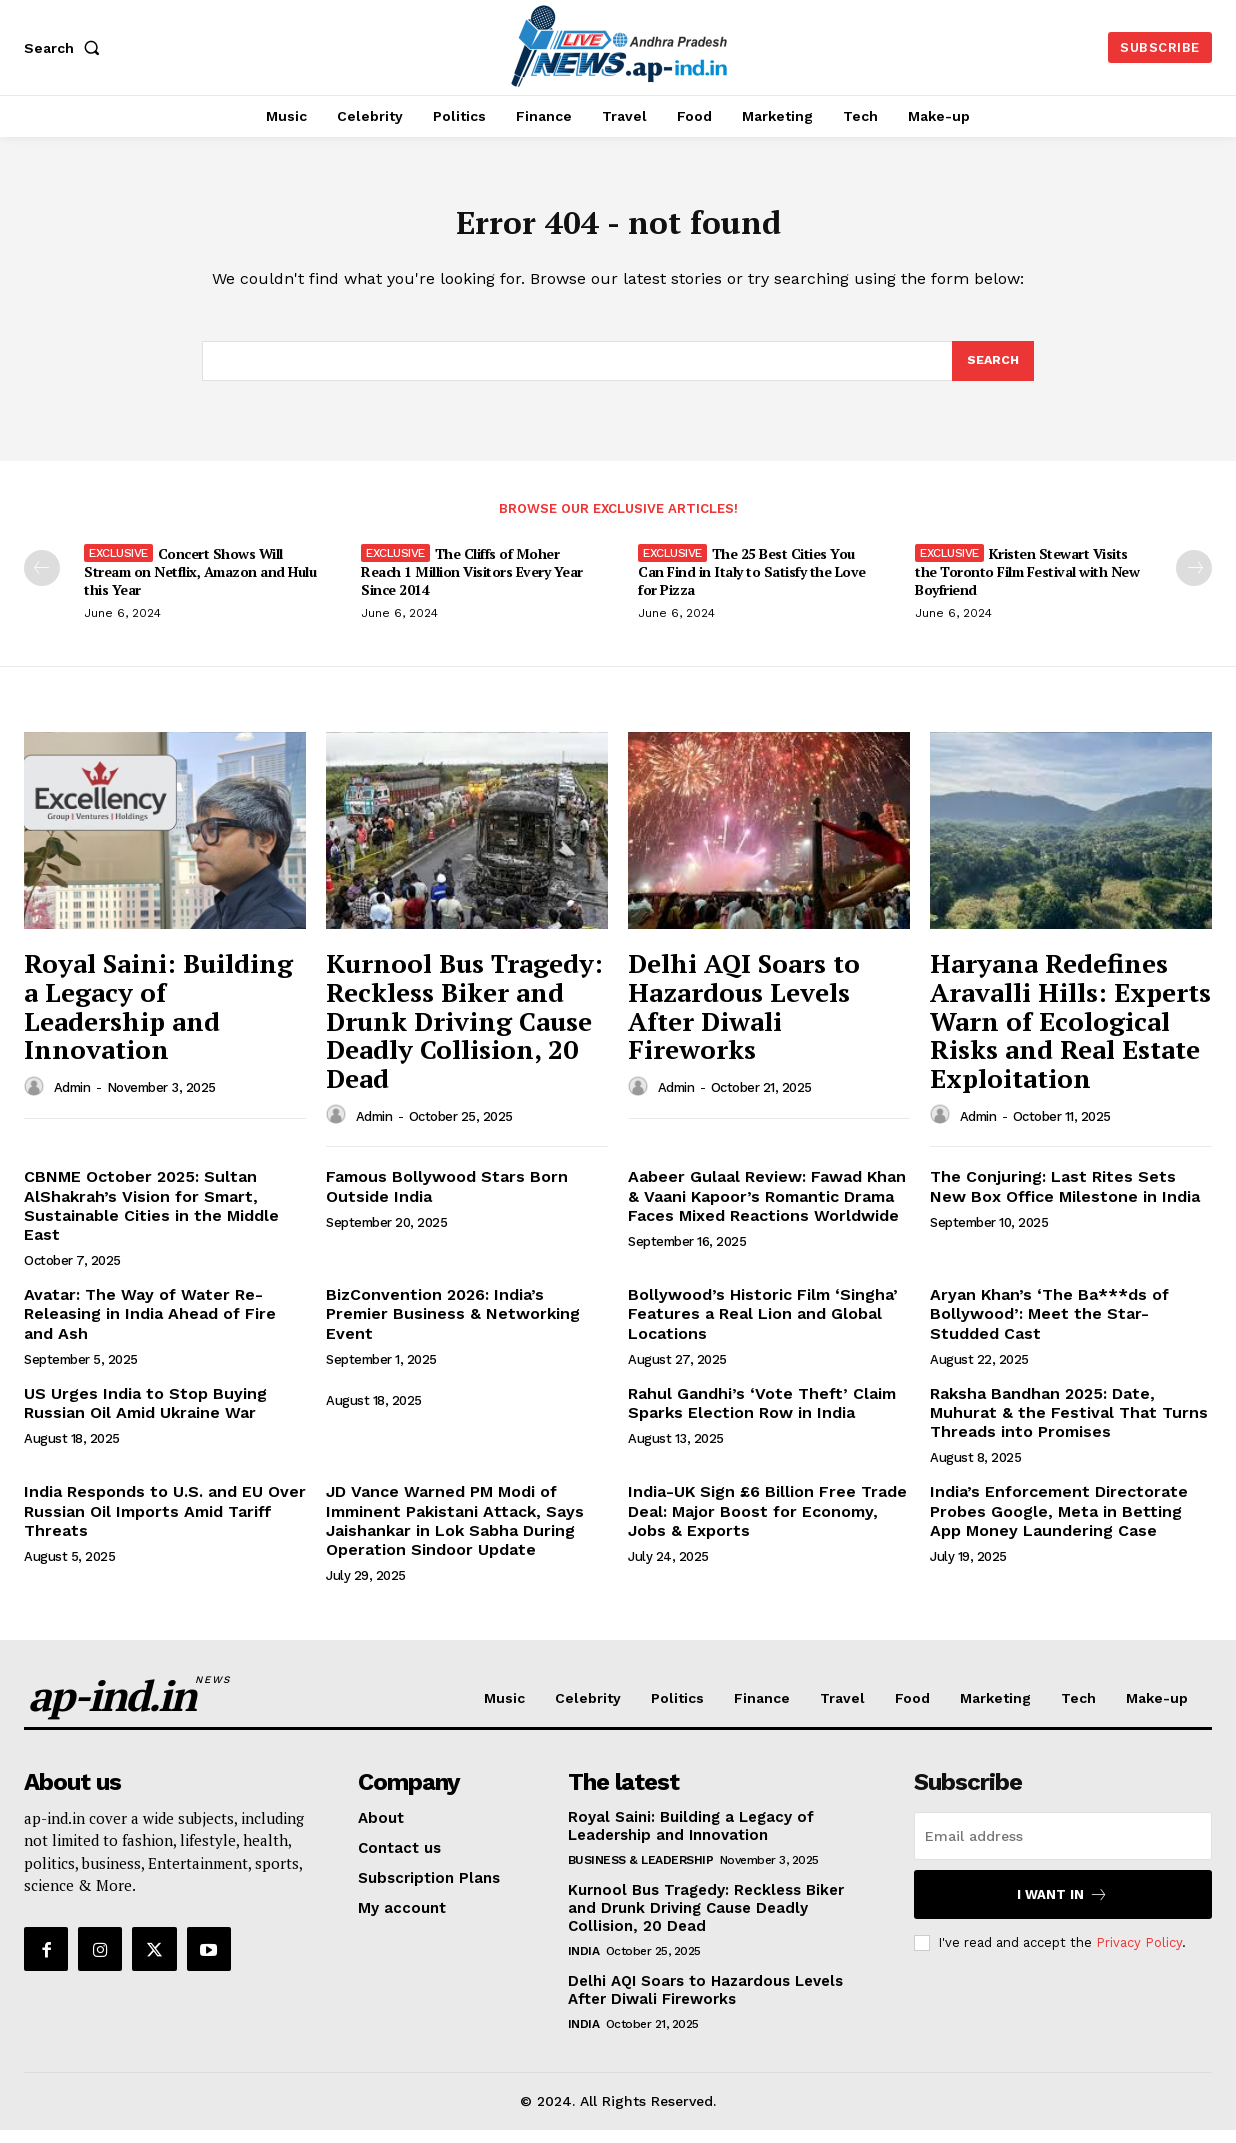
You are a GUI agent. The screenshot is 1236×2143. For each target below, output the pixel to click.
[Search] (992, 372)
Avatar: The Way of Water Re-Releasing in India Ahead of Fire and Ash (150, 1326)
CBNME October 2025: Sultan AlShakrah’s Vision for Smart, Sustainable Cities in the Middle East (151, 1218)
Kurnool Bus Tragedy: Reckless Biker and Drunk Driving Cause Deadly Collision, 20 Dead (464, 1034)
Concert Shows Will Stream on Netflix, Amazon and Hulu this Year (200, 584)
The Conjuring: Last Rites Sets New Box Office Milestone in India (1065, 1199)
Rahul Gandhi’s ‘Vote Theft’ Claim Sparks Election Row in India (762, 1416)
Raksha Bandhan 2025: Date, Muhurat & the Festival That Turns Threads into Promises (1069, 1425)
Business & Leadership (641, 1873)
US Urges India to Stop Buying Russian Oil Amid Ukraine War (145, 1416)
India (584, 1964)
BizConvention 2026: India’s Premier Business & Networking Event (453, 1326)
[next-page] (1194, 581)
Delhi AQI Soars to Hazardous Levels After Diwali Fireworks (744, 1020)
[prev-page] (42, 581)
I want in (1062, 1907)
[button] (66, 48)
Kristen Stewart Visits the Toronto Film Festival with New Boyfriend (1027, 584)
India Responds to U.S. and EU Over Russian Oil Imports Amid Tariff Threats (165, 1523)
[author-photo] (37, 1100)
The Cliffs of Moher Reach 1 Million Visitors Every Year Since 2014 (472, 584)
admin (72, 1100)
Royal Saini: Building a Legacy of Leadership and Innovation (158, 1020)
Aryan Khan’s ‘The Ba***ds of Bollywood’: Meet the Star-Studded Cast (1049, 1326)
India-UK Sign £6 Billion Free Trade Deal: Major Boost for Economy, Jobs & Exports (767, 1523)
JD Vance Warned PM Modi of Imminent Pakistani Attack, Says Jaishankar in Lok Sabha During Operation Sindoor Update (455, 1533)
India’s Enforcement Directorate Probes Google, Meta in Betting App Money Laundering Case (1059, 1523)
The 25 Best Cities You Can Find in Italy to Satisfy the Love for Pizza (752, 584)
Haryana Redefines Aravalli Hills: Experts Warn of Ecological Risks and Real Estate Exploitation (1070, 1034)
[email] (1063, 1849)
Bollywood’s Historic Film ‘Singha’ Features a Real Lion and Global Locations (763, 1326)
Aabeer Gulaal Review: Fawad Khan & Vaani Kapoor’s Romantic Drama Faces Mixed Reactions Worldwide (767, 1208)
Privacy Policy (1139, 1955)
